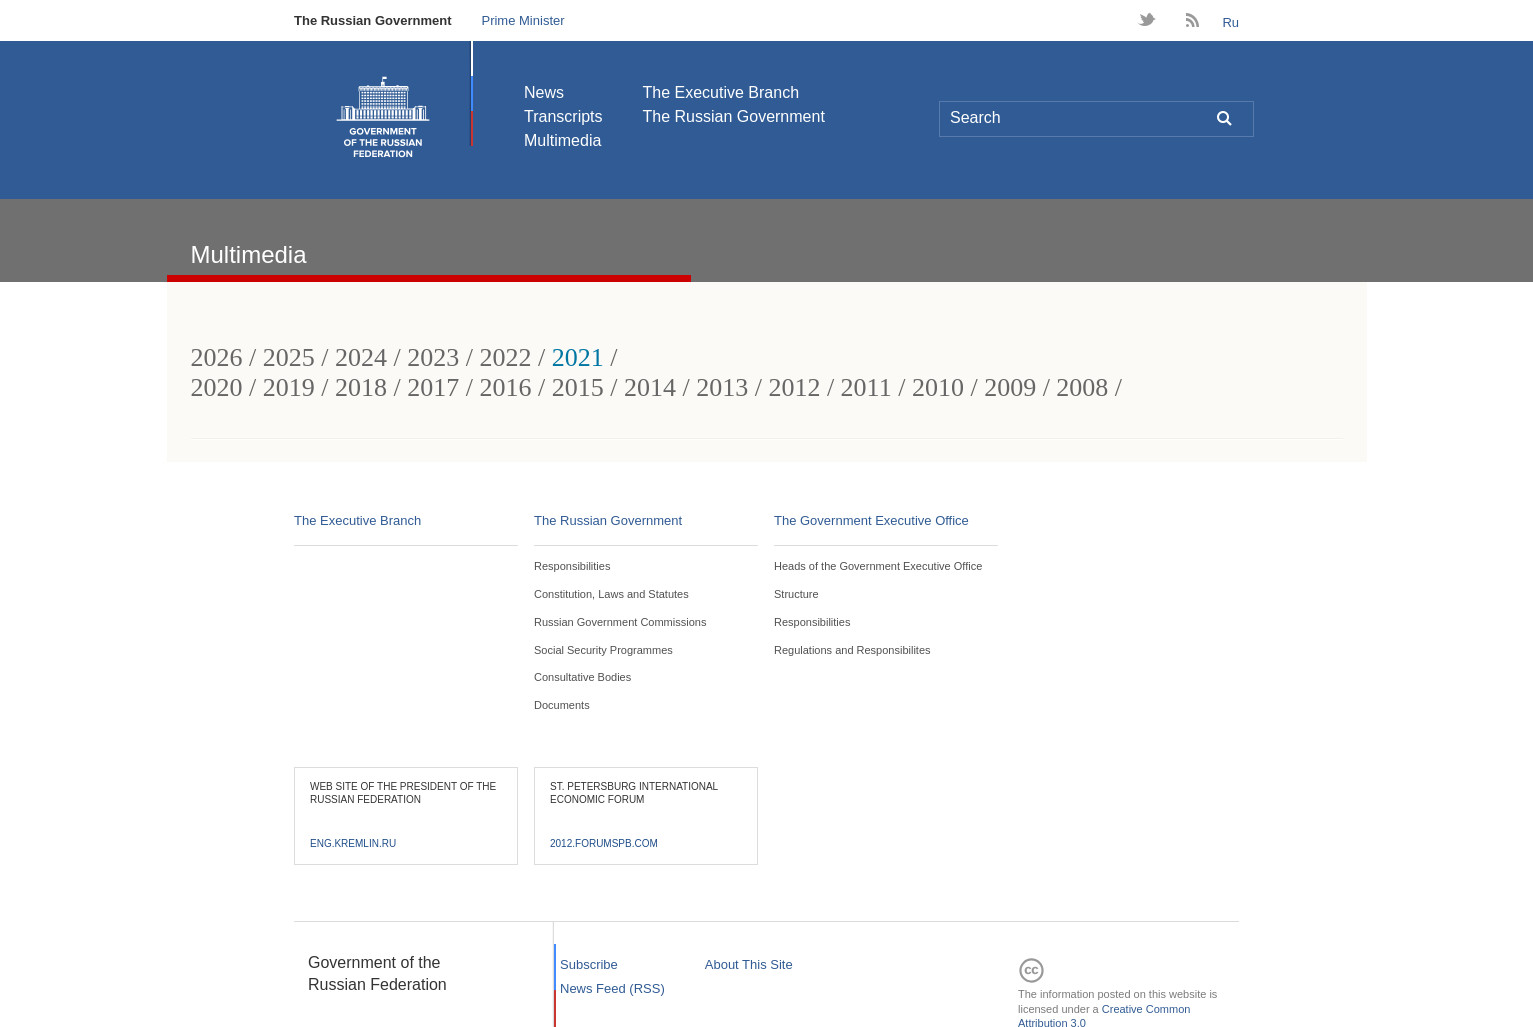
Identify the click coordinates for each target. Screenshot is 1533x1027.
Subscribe (589, 964)
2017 (433, 387)
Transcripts (563, 116)
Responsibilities (572, 566)
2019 (289, 387)
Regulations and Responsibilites (852, 650)
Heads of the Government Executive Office (878, 566)
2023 (433, 357)
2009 (1010, 387)
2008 (1082, 387)
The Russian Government (372, 20)
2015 (578, 387)
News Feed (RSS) (612, 988)
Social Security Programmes (603, 650)
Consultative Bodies (582, 677)
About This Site (749, 964)
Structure (796, 594)
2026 (217, 357)
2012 (794, 387)
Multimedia (562, 140)
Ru (1230, 22)
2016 (505, 387)
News (544, 92)
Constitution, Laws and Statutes (611, 594)
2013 (722, 387)
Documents (562, 705)
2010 (938, 387)
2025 (289, 357)
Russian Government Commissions (620, 622)
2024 (361, 357)
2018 (361, 387)
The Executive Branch (721, 92)
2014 (650, 387)
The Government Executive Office (871, 520)
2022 (505, 357)
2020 (217, 387)
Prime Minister (522, 20)
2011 (866, 387)
